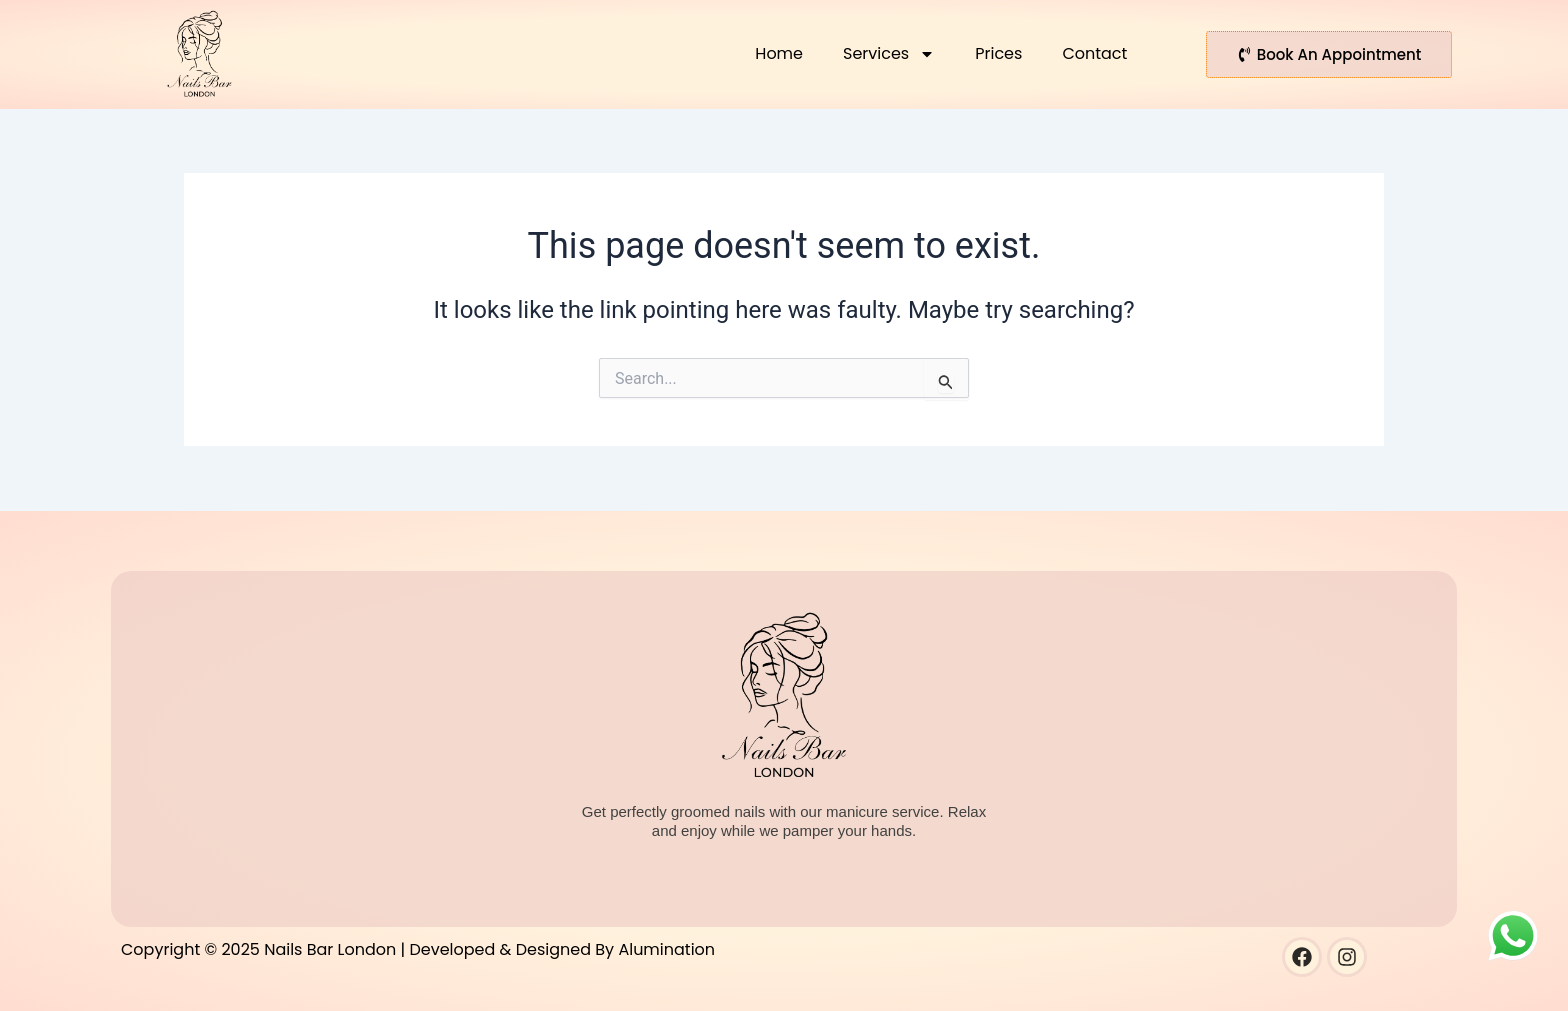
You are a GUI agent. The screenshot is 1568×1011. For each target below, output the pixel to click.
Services (889, 54)
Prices (998, 53)
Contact (1094, 53)
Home (779, 53)
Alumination (666, 949)
